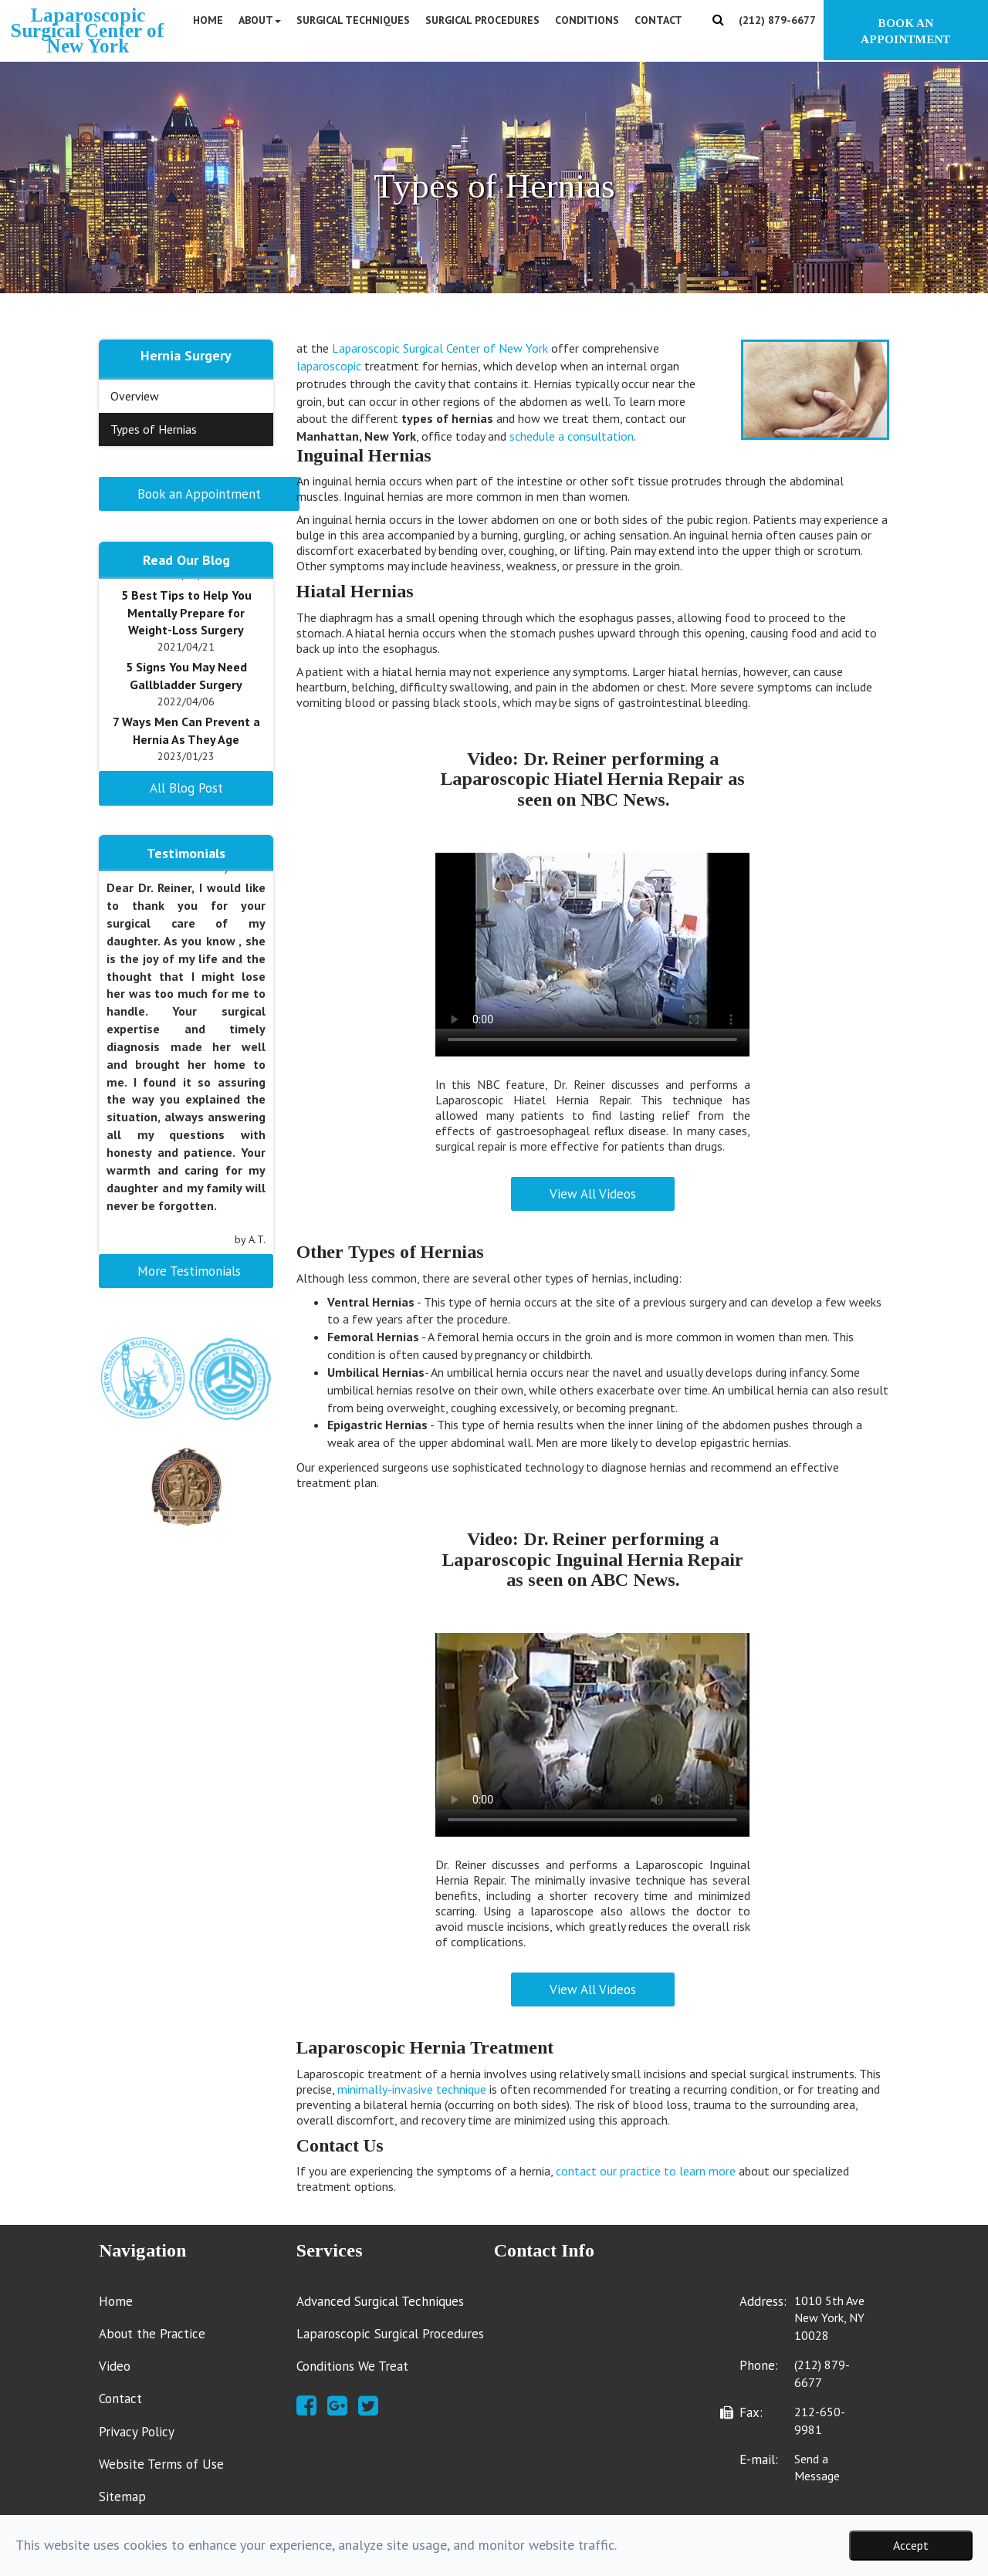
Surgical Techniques (353, 20)
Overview (134, 396)
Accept (911, 2545)
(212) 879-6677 (777, 20)
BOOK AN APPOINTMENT (906, 31)
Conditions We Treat (352, 2366)
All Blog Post (186, 787)
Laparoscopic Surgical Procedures (390, 2333)
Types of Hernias (153, 429)
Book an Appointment (199, 493)
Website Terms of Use (161, 2464)
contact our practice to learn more (646, 2171)
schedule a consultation (571, 436)
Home (208, 20)
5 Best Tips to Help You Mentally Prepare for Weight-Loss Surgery (186, 612)
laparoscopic (328, 366)
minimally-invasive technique (411, 2089)
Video (114, 2366)
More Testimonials (189, 1271)
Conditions (587, 20)
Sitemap (122, 2496)
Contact (658, 20)
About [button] (260, 20)
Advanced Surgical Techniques (380, 2301)
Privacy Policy (136, 2431)
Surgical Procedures (482, 20)
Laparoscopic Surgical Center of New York (440, 348)
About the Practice (152, 2333)
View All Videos (593, 1193)
